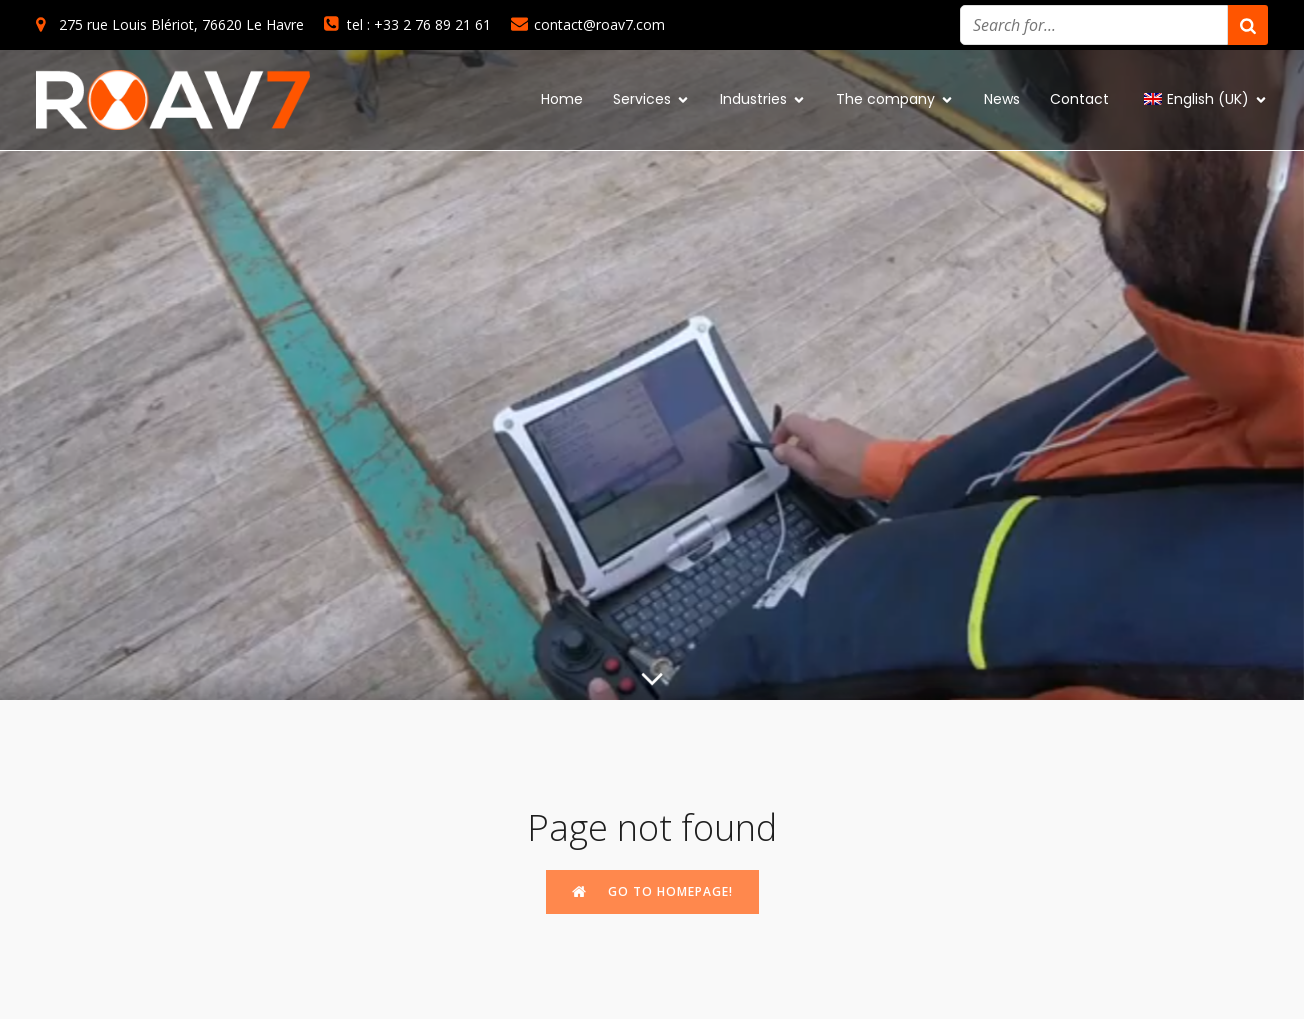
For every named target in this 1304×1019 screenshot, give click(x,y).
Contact (1079, 99)
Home (562, 99)
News (1002, 99)
